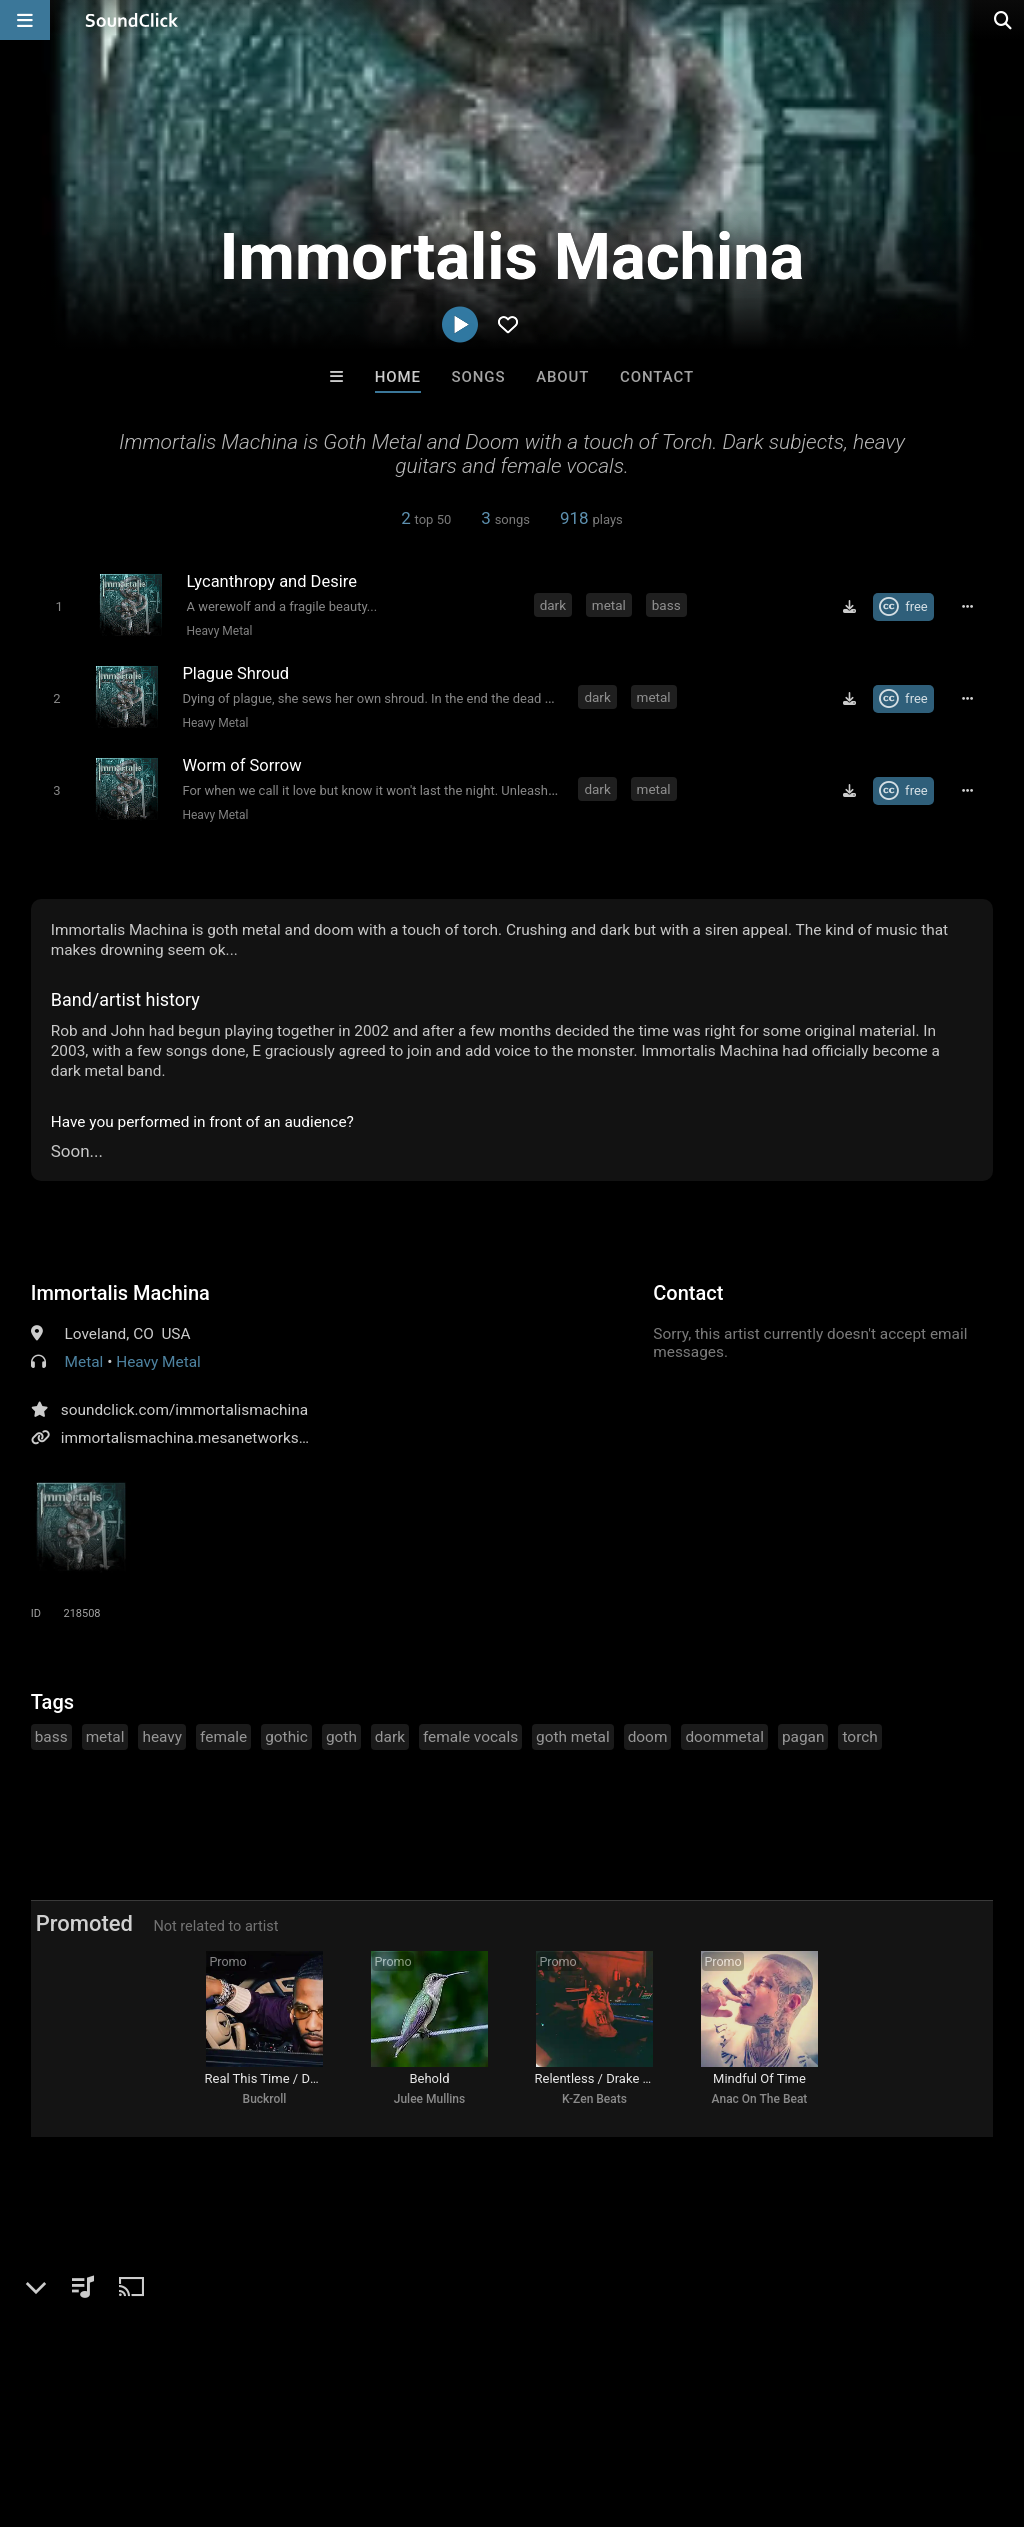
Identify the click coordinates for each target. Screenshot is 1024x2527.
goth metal (573, 1735)
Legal (539, 2408)
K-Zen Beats (594, 2101)
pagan (803, 1735)
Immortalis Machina (120, 1291)
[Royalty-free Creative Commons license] (905, 607)
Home (398, 377)
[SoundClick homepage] (132, 20)
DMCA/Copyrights (372, 2408)
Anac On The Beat (760, 2101)
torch (859, 1735)
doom (648, 1735)
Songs (479, 377)
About (562, 377)
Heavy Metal (219, 631)
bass (666, 605)
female (223, 1735)
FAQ (84, 2408)
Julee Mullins (429, 2101)
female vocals (470, 1735)
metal (609, 605)
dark (553, 605)
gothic (286, 1735)
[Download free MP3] (851, 607)
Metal (84, 1360)
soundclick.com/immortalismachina (184, 1408)
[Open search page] (1004, 20)
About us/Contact (177, 2408)
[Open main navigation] (25, 20)
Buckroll (265, 2101)
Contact (657, 377)
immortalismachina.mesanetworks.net (193, 1436)
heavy (162, 1735)
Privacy (477, 2408)
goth (341, 1735)
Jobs (274, 2408)
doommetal (724, 1735)
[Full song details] (969, 607)
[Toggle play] (57, 606)
